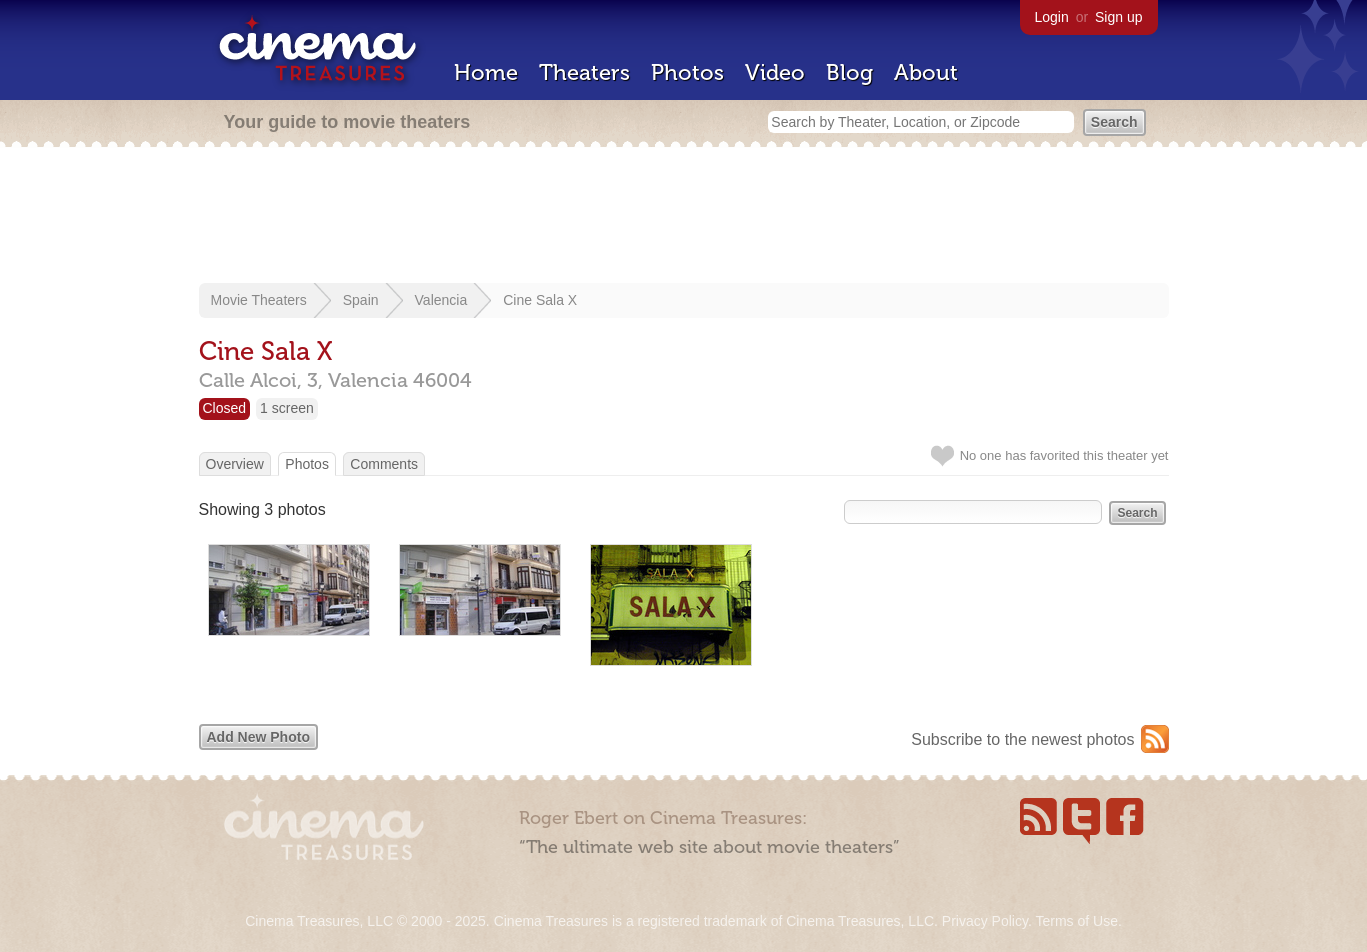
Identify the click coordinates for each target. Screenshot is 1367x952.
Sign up (1118, 17)
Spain (361, 300)
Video (775, 72)
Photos (687, 72)
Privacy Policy (985, 921)
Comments (384, 464)
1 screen (287, 408)
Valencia (441, 300)
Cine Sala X (540, 300)
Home (486, 72)
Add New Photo (258, 737)
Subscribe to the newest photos (1022, 739)
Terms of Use (1076, 921)
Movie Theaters (259, 300)
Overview (235, 464)
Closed (225, 408)
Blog (849, 72)
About (926, 72)
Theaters (584, 72)
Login (1052, 17)
